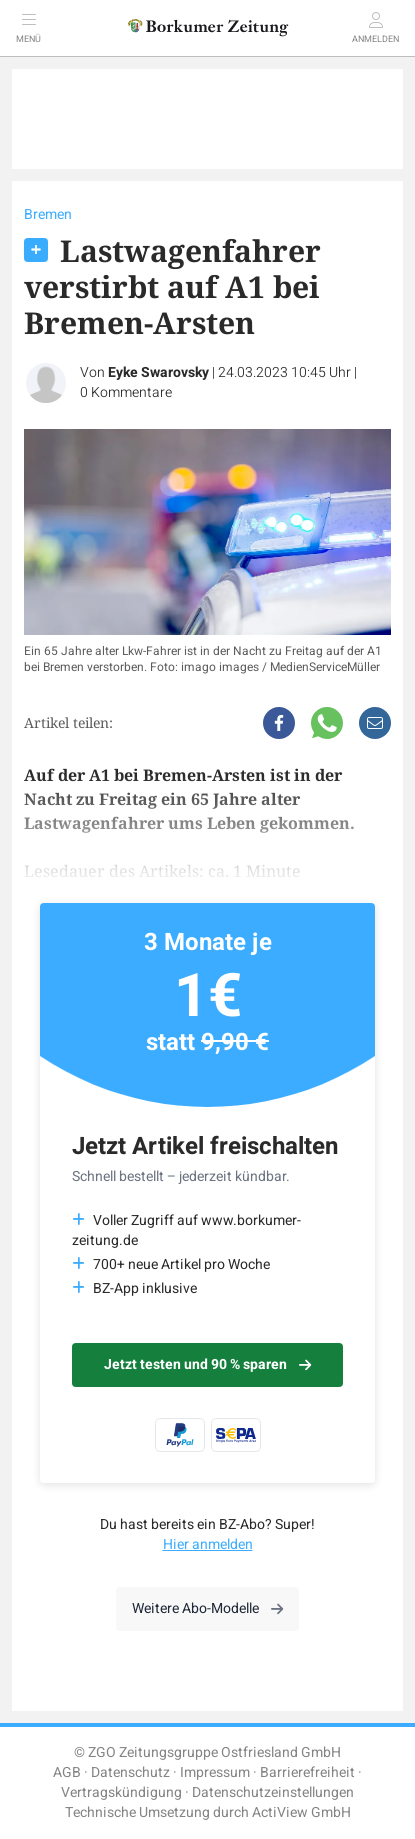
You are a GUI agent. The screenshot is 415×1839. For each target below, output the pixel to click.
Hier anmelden (208, 1544)
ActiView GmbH (301, 1812)
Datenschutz (130, 1772)
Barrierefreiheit (307, 1772)
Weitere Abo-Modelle (207, 1608)
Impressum (215, 1772)
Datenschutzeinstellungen (273, 1792)
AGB (67, 1772)
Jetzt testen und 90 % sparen (207, 1364)
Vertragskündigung (121, 1792)
